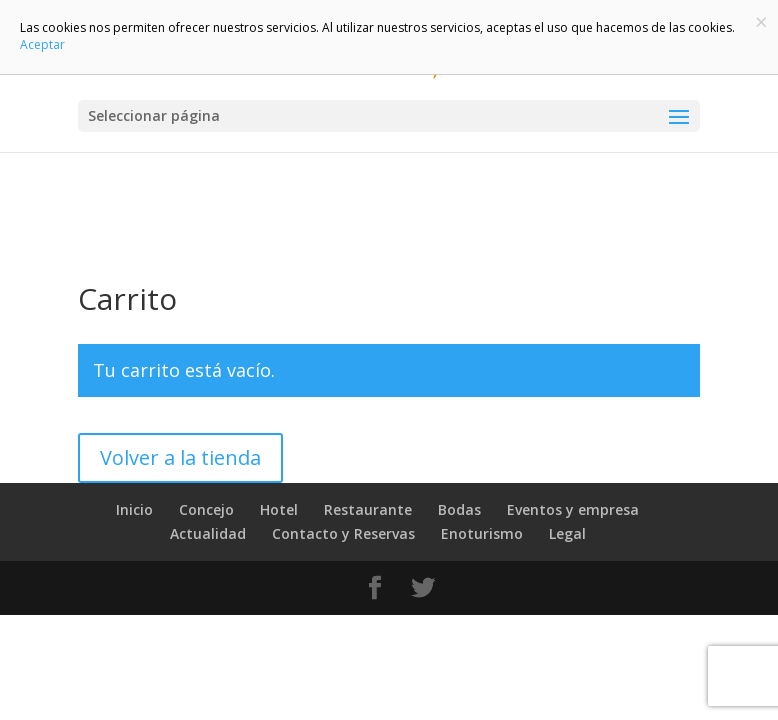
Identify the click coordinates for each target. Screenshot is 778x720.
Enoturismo (482, 533)
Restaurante (368, 509)
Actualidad (208, 533)
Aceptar (42, 44)
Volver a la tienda (180, 457)
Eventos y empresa (573, 509)
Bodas (459, 509)
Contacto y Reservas (343, 533)
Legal (567, 533)
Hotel (279, 509)
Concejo (206, 509)
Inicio (134, 509)
